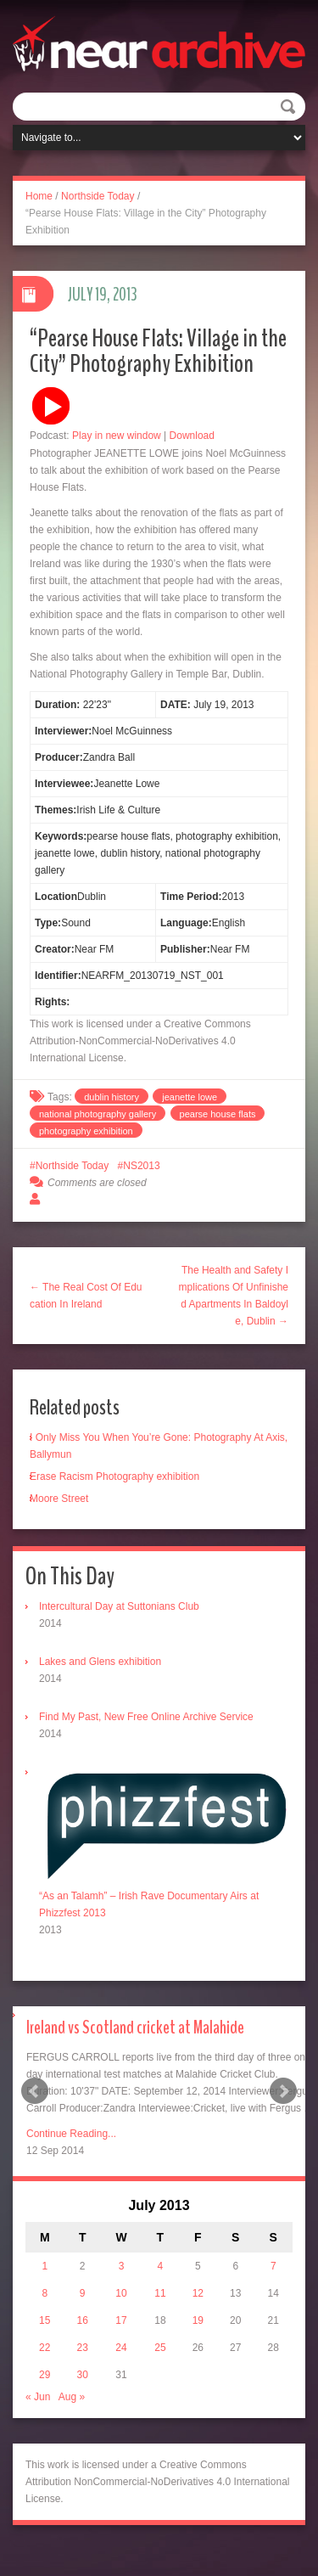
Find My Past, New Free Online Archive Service (146, 1717)
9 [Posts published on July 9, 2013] (83, 2293)
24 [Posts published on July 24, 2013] (120, 2348)
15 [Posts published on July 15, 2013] (44, 2320)
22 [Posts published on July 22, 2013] (44, 2348)
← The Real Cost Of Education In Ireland (86, 1295)
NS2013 (141, 1166)
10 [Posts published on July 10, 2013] (120, 2293)
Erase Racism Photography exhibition (114, 1476)
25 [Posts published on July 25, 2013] (159, 2348)
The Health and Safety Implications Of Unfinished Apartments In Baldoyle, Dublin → (233, 1295)
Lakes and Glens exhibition (100, 1662)
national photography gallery (97, 1114)
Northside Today (98, 196)
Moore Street (59, 1499)
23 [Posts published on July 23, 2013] (81, 2348)
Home (39, 196)
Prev (34, 2091)
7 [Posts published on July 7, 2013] (273, 2266)
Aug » (72, 2397)
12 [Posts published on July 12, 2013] (198, 2293)
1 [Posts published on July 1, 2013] (44, 2266)
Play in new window (116, 436)
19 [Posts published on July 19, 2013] (198, 2320)
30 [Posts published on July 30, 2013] (81, 2375)
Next (283, 2091)
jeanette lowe (189, 1097)
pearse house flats (218, 1114)
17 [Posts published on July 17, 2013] (120, 2320)
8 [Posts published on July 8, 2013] (44, 2293)
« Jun (37, 2397)
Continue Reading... (71, 2134)
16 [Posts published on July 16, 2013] (81, 2320)
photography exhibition (86, 1131)
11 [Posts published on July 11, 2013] (159, 2293)
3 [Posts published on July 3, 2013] (122, 2266)
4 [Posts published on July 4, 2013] (161, 2266)
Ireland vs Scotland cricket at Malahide (135, 2027)
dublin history (111, 1097)
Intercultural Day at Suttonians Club (119, 1606)
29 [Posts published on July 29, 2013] (44, 2375)
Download (192, 436)
